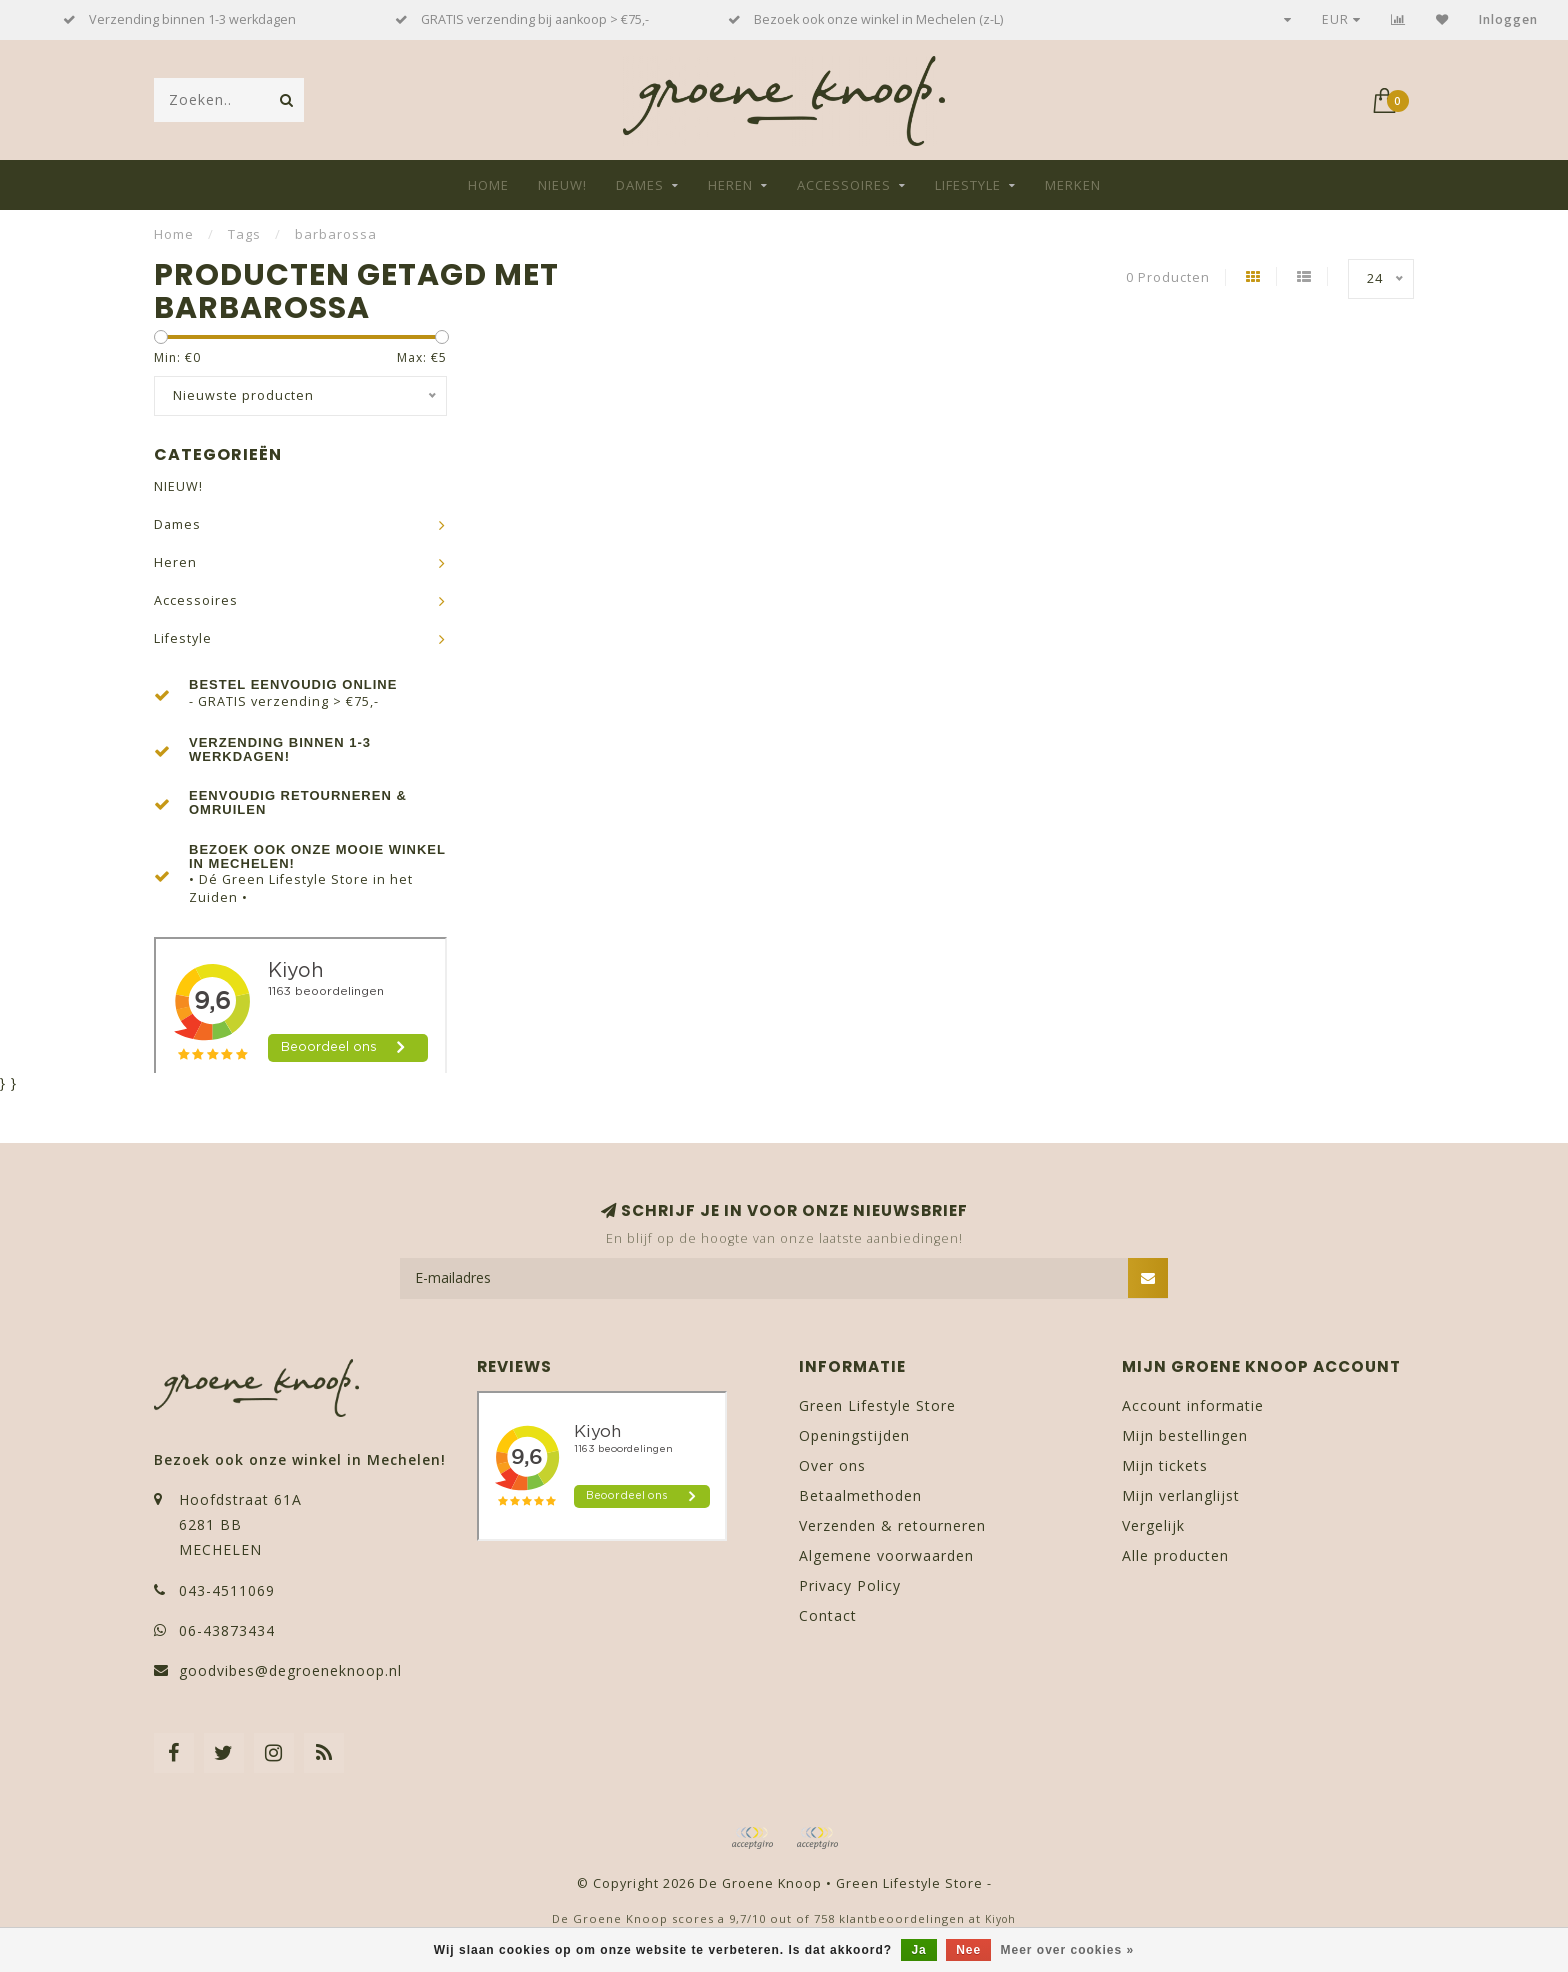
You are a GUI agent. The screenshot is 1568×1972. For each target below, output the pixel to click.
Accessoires (844, 185)
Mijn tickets (1165, 1465)
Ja (918, 1950)
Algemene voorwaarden (886, 1555)
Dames (640, 185)
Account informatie (1193, 1405)
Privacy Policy (850, 1585)
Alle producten (1175, 1555)
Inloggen (1508, 19)
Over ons (832, 1465)
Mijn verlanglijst (1181, 1495)
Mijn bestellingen (1185, 1435)
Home (488, 185)
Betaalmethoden (860, 1495)
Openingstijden (854, 1435)
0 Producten (1168, 277)
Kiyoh (1000, 1919)
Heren (730, 185)
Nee (968, 1950)
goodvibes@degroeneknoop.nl (290, 1670)
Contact (828, 1615)
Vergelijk (1153, 1525)
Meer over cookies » (1068, 1950)
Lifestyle (968, 185)
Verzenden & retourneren (892, 1525)
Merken (1073, 185)
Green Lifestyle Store (877, 1405)
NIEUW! (562, 185)
